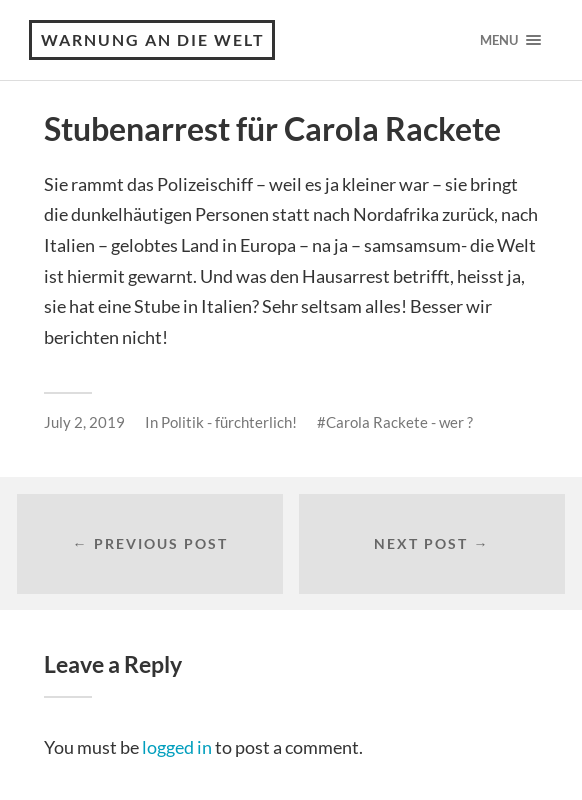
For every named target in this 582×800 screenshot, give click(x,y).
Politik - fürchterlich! (229, 422)
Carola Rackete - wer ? (399, 422)
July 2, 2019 (84, 422)
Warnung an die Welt (153, 39)
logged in (177, 747)
